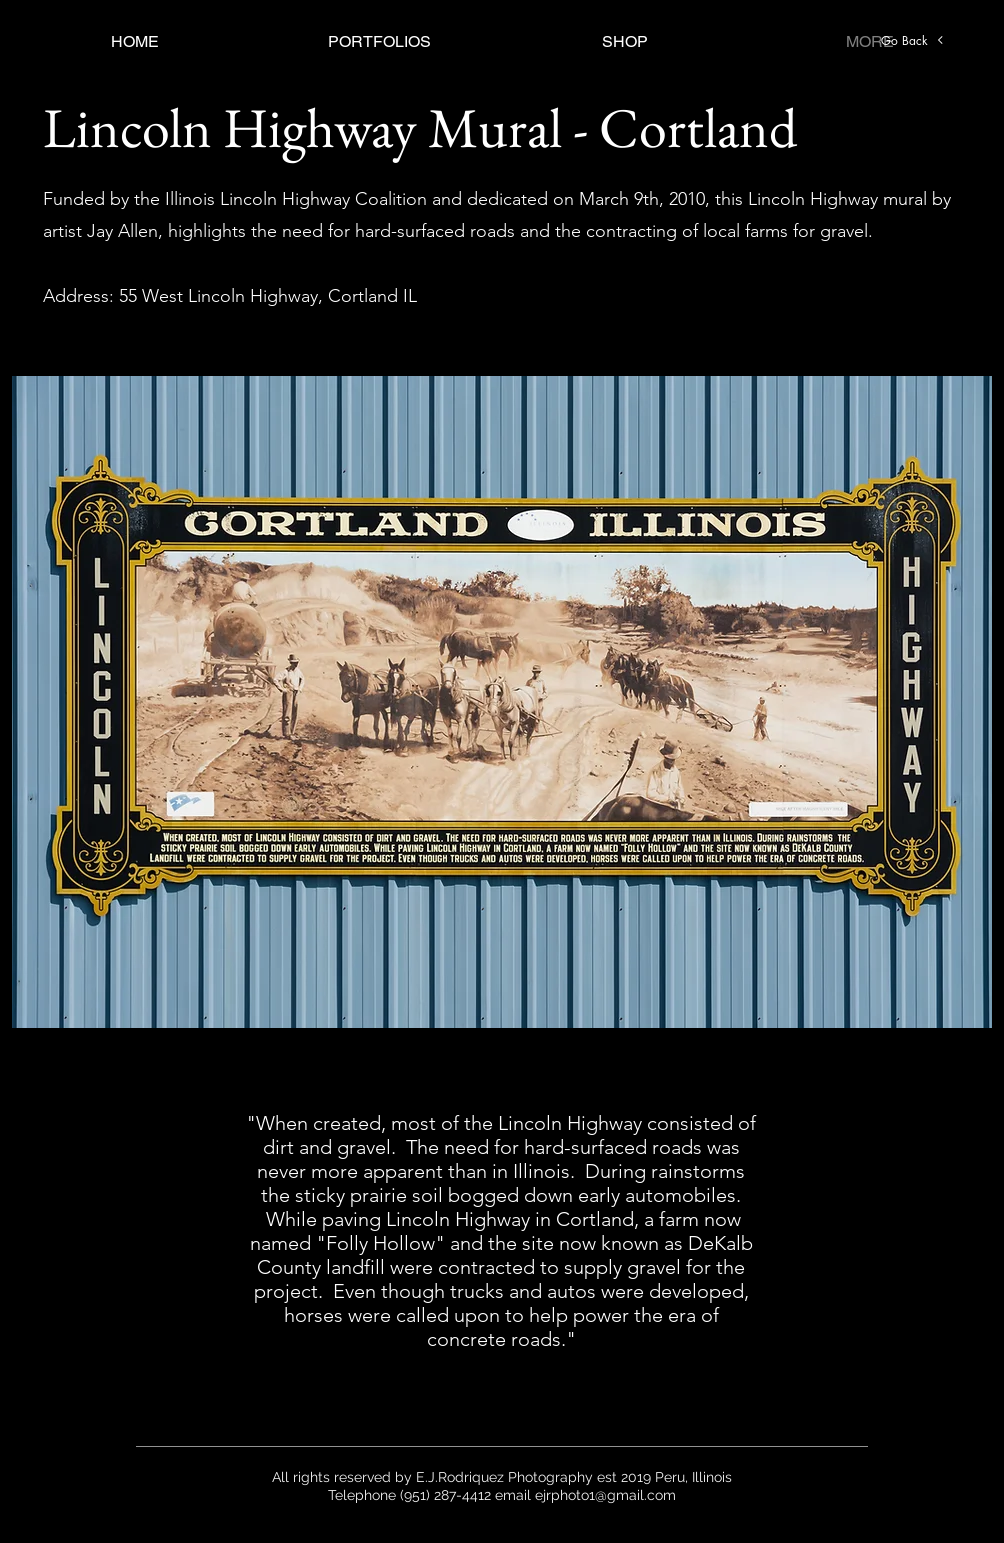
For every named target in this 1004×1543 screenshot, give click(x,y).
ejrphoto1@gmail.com (605, 1495)
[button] (379, 41)
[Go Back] (913, 40)
